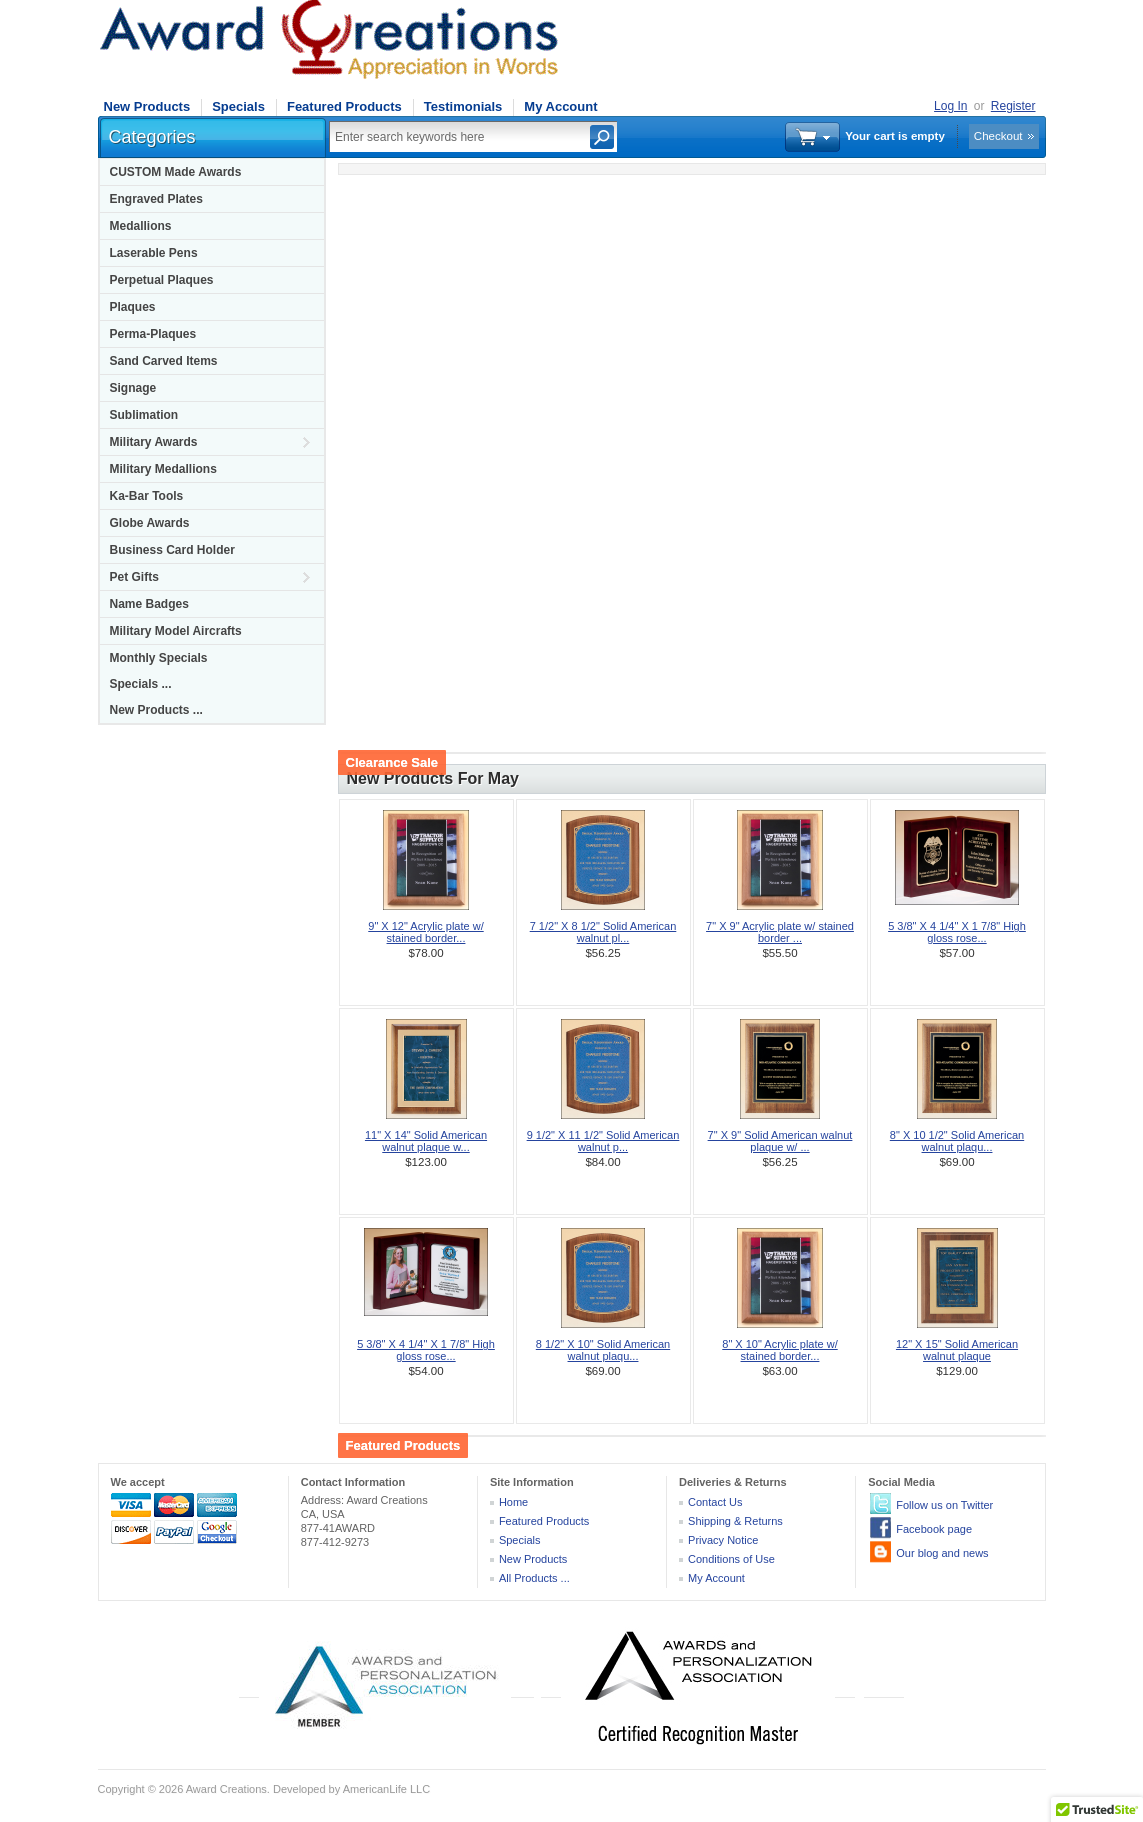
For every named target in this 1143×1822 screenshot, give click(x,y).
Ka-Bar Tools (147, 496)
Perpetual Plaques (162, 280)
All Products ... (534, 1578)
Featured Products (344, 106)
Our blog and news (942, 1553)
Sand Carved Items (164, 361)
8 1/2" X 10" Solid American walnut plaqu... (603, 1350)
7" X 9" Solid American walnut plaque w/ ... (780, 1141)
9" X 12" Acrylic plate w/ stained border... (425, 932)
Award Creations (226, 1789)
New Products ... (156, 710)
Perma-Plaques (153, 334)
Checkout (998, 136)
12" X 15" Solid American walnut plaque (957, 1350)
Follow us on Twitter (944, 1505)
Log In (950, 106)
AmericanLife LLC (386, 1789)
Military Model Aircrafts (176, 631)
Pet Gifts (134, 577)
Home (513, 1502)
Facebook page (934, 1529)
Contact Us (715, 1502)
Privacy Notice (723, 1540)
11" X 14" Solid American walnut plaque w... (426, 1141)
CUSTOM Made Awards (176, 172)
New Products (147, 106)
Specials (238, 106)
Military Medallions (163, 469)
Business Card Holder (172, 550)
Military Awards (154, 442)
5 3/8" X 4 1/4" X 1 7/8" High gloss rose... (957, 932)
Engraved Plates (156, 199)
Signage (133, 388)
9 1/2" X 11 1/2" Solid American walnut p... (603, 1141)
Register (1013, 106)
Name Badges (149, 604)
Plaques (133, 307)
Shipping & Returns (735, 1521)
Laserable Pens (154, 253)
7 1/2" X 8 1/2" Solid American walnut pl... (603, 932)
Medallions (141, 226)
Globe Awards (150, 523)
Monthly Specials (159, 658)
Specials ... (141, 684)
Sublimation (144, 415)
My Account (560, 106)
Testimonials (463, 106)
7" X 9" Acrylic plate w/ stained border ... (780, 932)
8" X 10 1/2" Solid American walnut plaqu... (957, 1141)
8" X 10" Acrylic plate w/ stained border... (779, 1350)
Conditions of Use (731, 1559)
